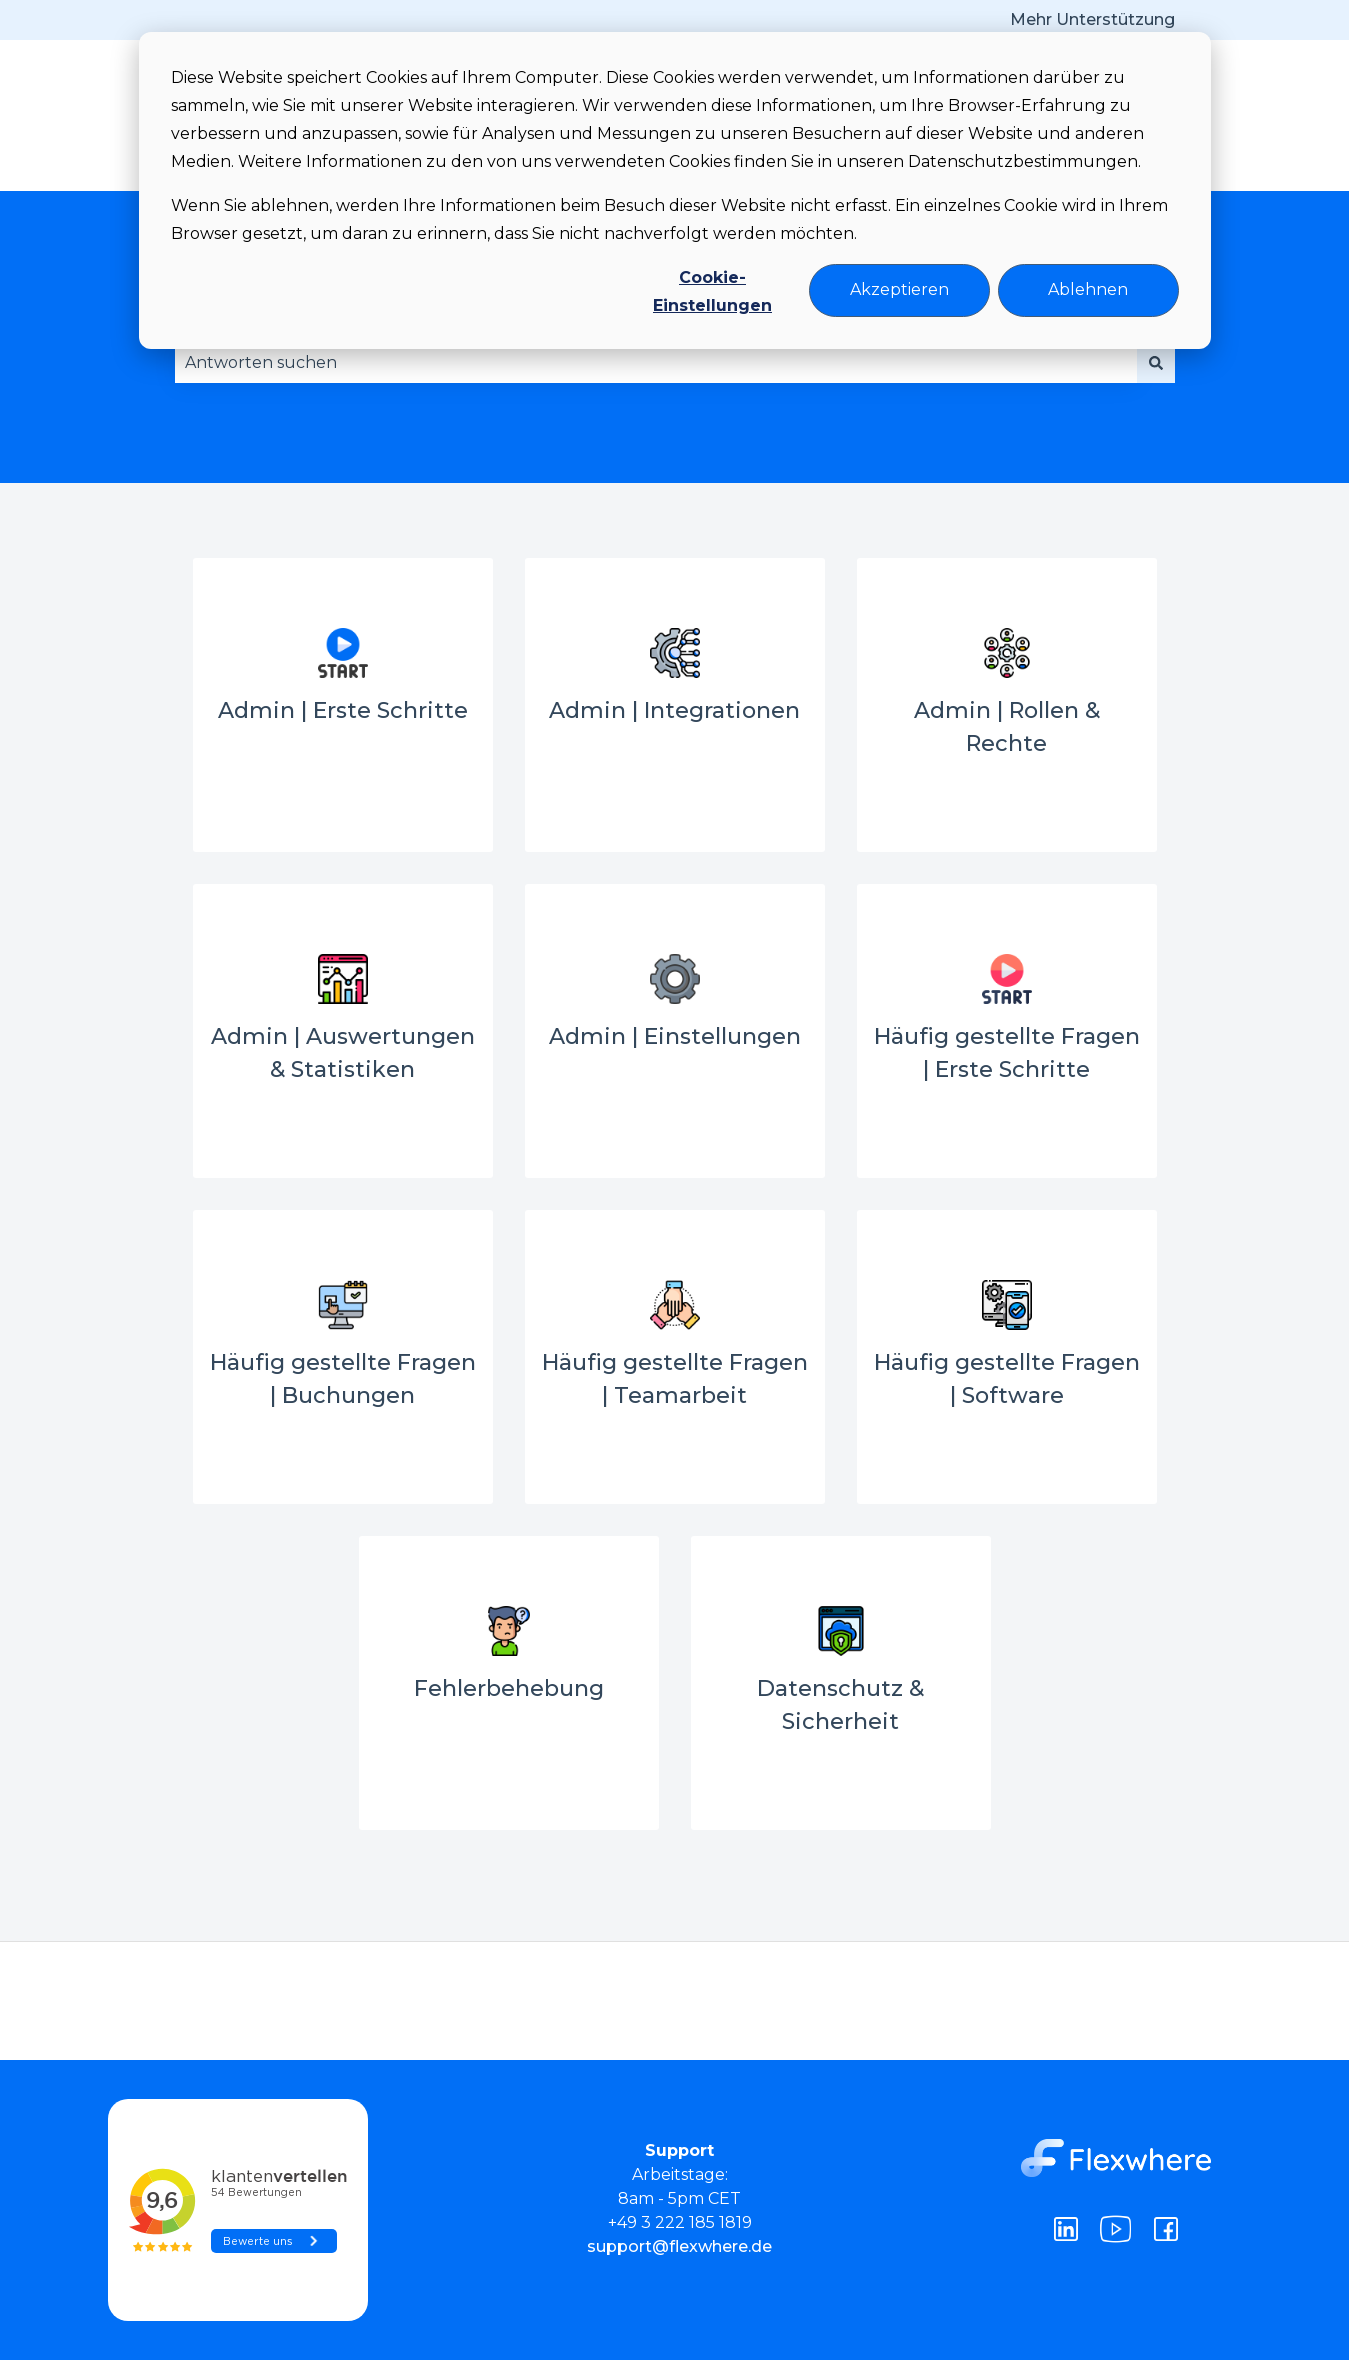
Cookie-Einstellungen (712, 291)
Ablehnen (1088, 289)
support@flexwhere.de (679, 2246)
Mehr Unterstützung (1092, 19)
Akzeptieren (899, 289)
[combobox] (656, 363)
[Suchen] (1156, 363)
